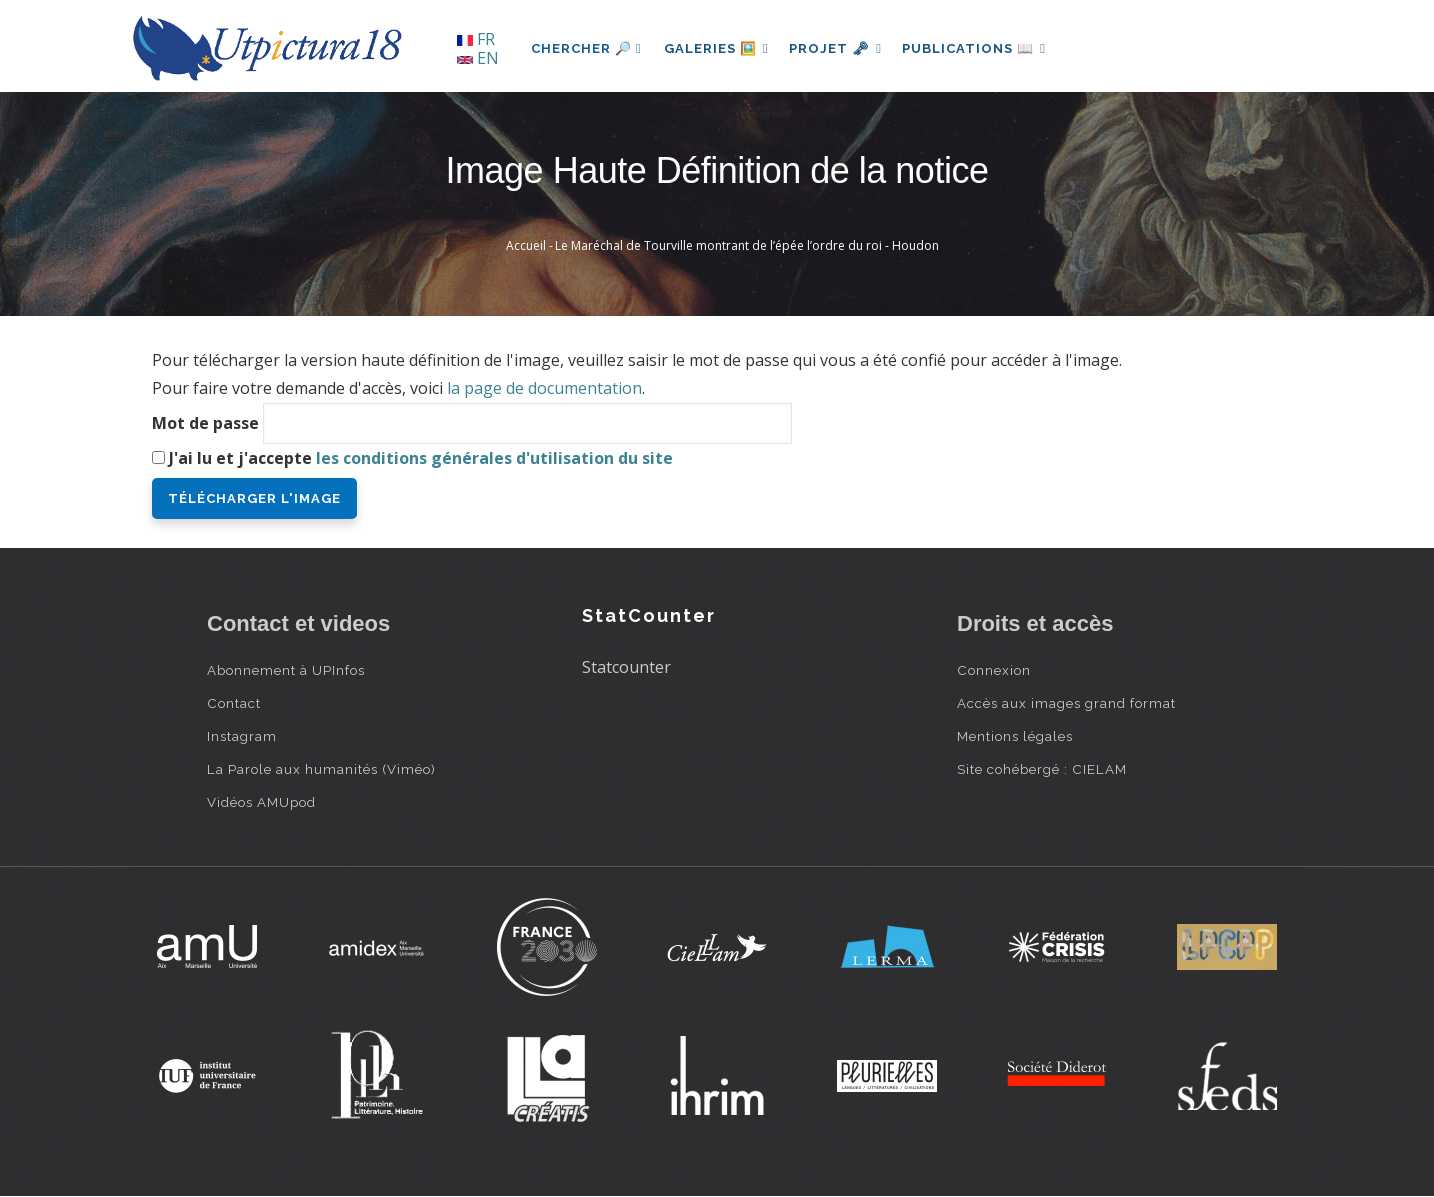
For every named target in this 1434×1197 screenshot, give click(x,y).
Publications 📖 (983, 48)
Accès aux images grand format (1066, 703)
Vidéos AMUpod (261, 802)
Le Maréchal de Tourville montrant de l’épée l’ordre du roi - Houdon (747, 245)
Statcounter (626, 667)
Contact (234, 703)
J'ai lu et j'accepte (421, 458)
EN (478, 58)
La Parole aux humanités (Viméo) (321, 769)
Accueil (526, 245)
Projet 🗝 (841, 48)
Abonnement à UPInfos (286, 670)
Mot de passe (205, 423)
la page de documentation (544, 388)
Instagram (242, 736)
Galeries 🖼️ (718, 48)
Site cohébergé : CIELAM (1042, 769)
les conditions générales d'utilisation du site (494, 458)
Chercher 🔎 (586, 48)
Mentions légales (1015, 736)
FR (476, 39)
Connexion (994, 670)
